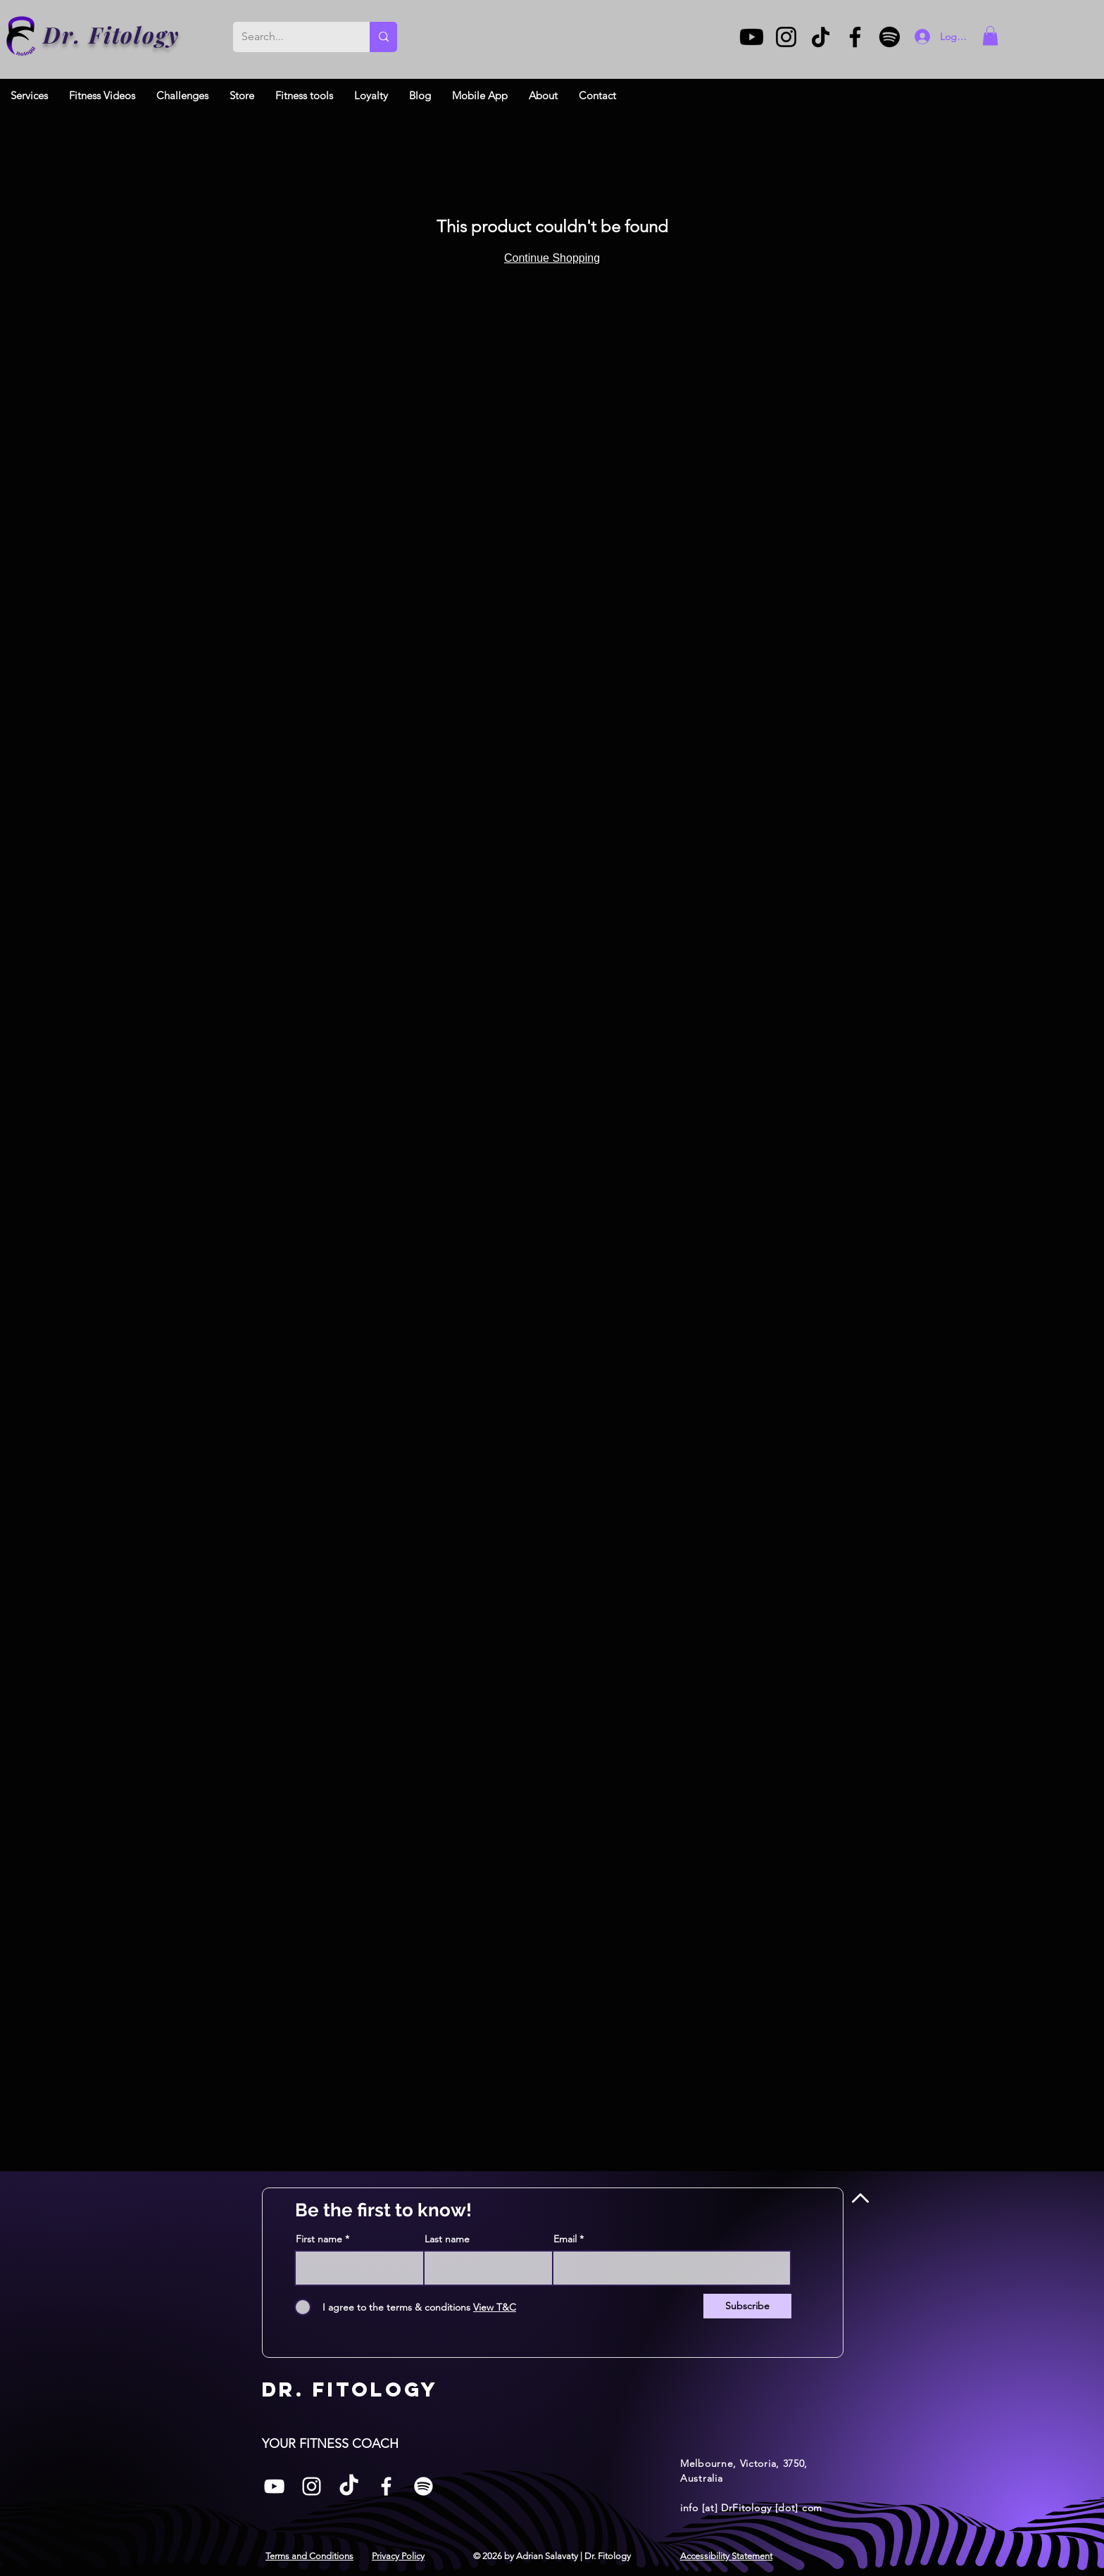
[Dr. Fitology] (21, 36)
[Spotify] (889, 37)
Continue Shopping (552, 258)
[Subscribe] (747, 2306)
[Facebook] (855, 37)
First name (319, 2239)
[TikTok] (820, 37)
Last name (447, 2239)
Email (565, 2239)
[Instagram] (786, 37)
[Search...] (291, 37)
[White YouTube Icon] (274, 2486)
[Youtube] (751, 37)
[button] (990, 35)
